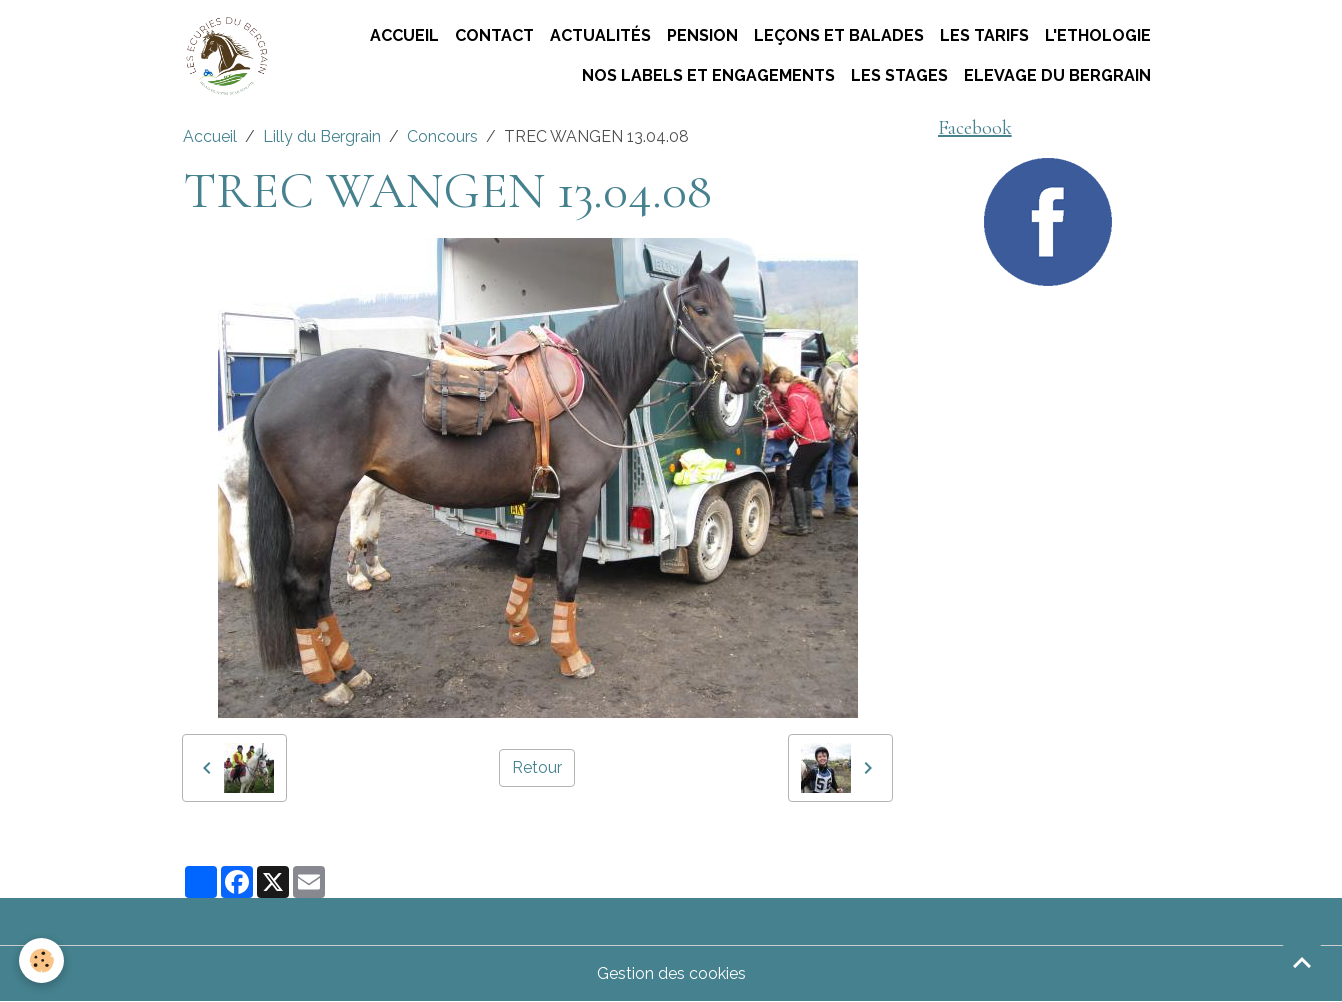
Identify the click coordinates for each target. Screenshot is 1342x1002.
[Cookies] (42, 960)
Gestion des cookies (671, 973)
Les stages (899, 75)
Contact (494, 35)
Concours (442, 136)
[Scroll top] (1302, 962)
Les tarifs (984, 35)
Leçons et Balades (839, 35)
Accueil (404, 35)
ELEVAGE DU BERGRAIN (1057, 75)
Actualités (600, 35)
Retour (537, 767)
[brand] (226, 56)
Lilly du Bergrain (322, 136)
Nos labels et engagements (708, 75)
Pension (702, 35)
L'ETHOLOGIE (1098, 35)
